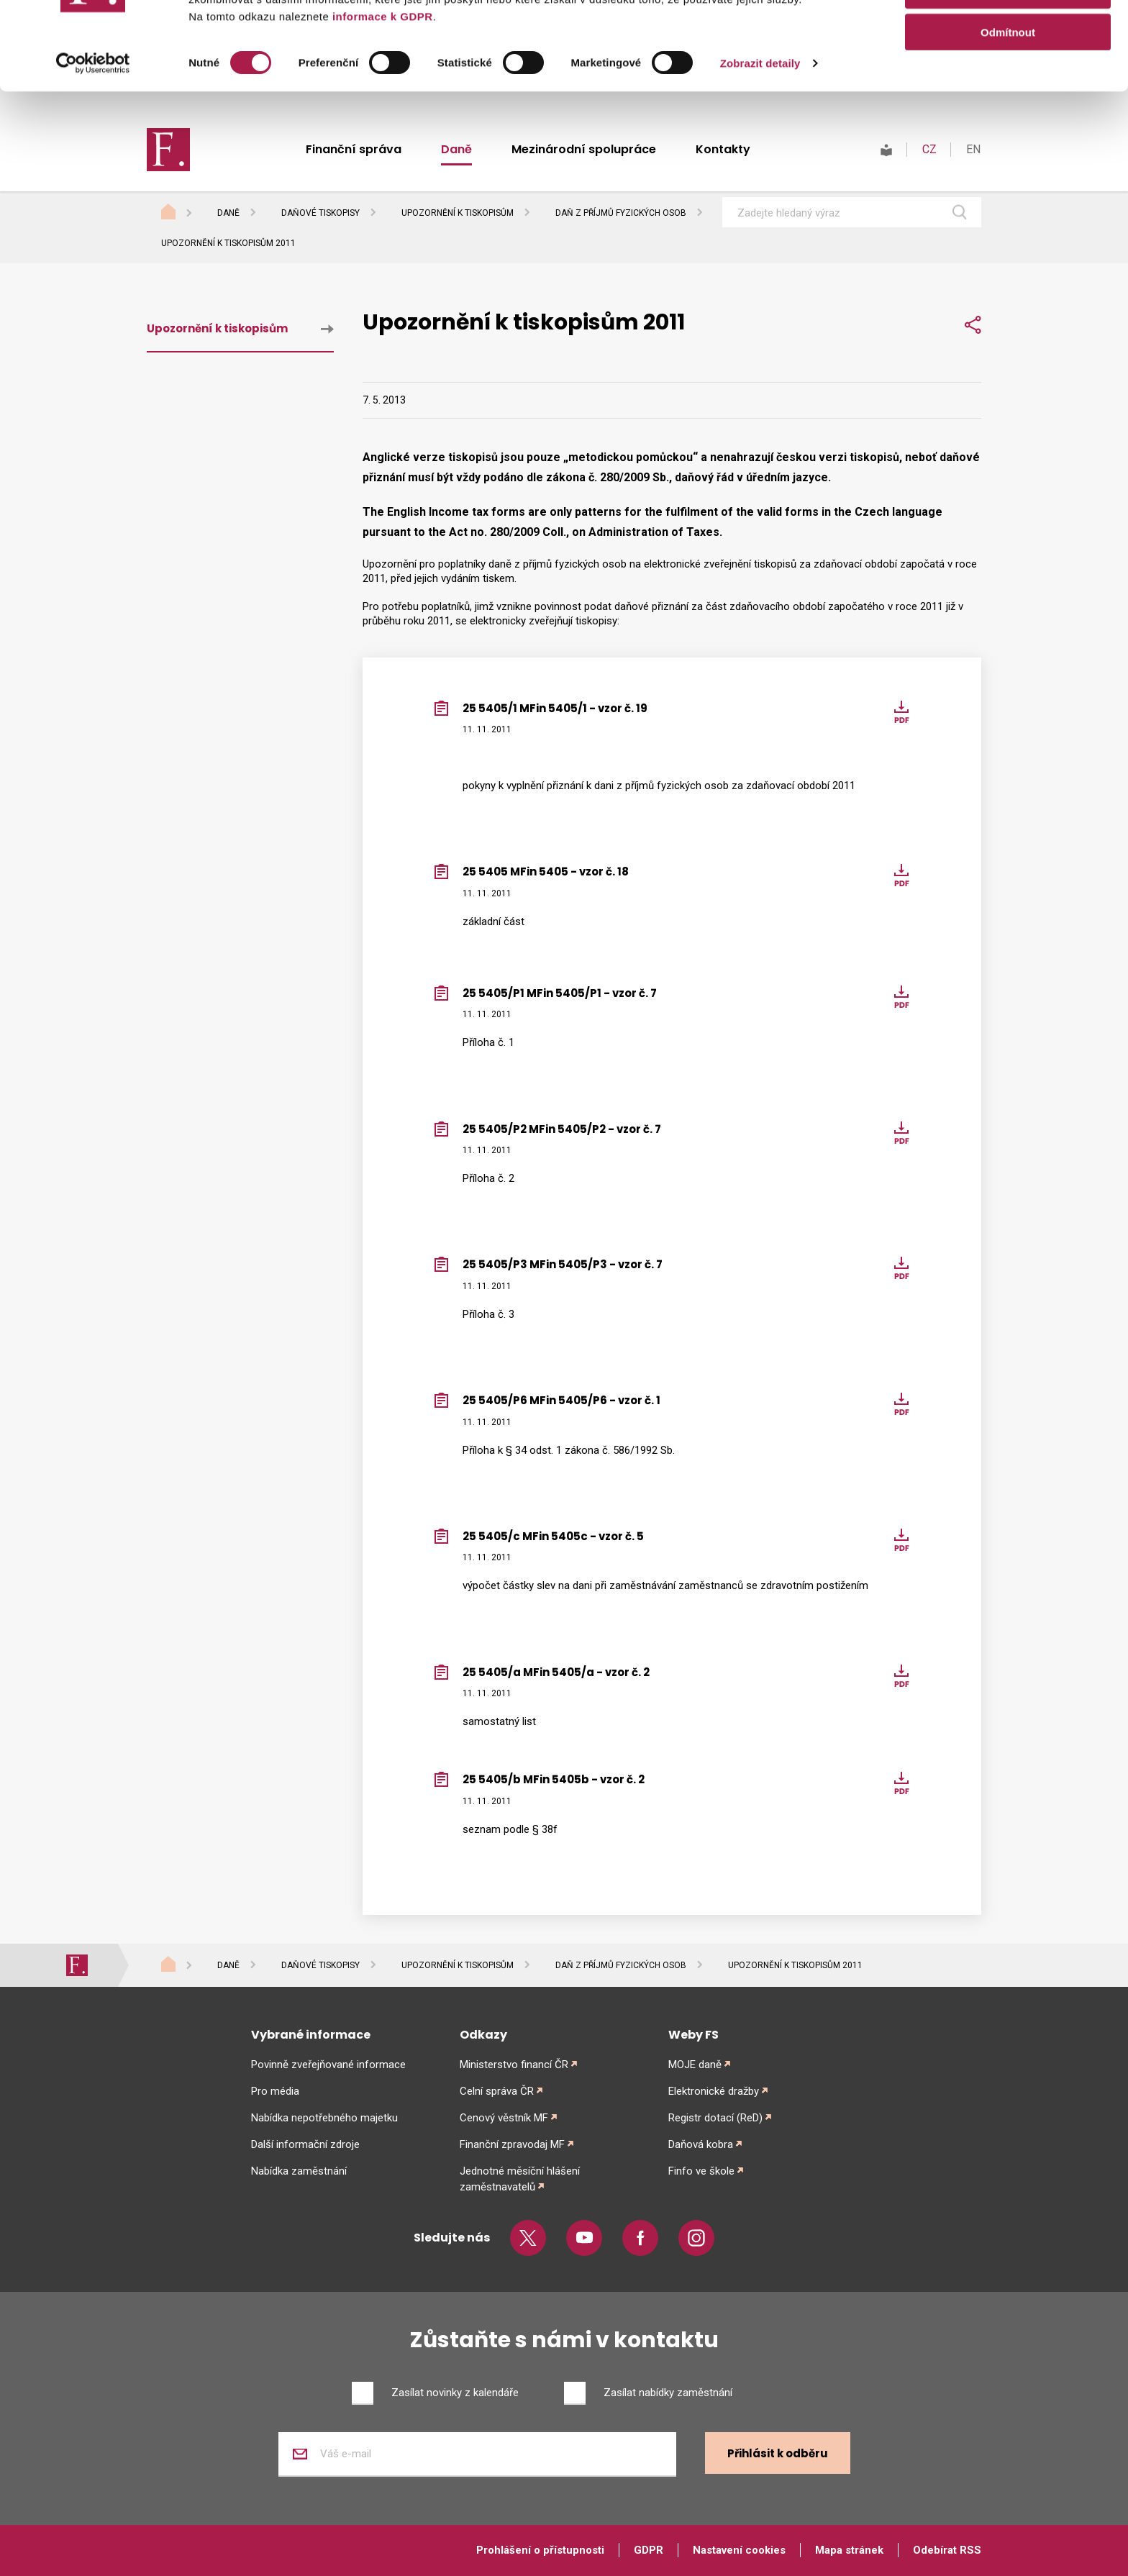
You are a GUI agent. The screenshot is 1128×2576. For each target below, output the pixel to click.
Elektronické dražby (713, 2091)
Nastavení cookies (739, 2550)
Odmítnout (1008, 120)
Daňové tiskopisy (320, 213)
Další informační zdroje (305, 2144)
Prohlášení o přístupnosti (540, 2550)
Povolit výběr (1008, 78)
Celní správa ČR (497, 2091)
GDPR (648, 2550)
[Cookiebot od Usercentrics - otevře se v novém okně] (93, 151)
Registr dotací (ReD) (715, 2117)
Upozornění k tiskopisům (457, 213)
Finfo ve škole (701, 2171)
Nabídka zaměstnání (299, 2171)
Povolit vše (1007, 35)
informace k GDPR (380, 104)
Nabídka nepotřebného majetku (324, 2117)
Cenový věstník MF (504, 2117)
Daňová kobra (700, 2144)
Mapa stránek (849, 2550)
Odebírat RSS (947, 2550)
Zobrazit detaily (760, 151)
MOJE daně (695, 2064)
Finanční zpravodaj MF (512, 2144)
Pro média (275, 2091)
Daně (228, 213)
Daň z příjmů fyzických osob (620, 213)
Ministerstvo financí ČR (514, 2064)
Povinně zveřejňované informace (328, 2064)
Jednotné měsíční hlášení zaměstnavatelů (520, 2179)
